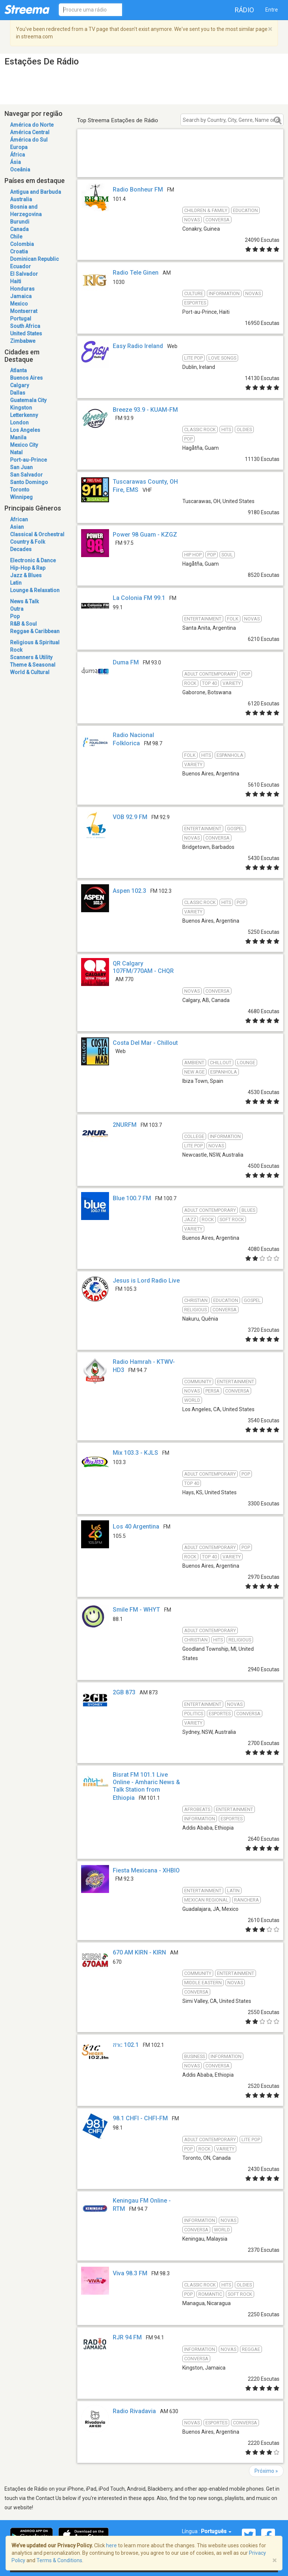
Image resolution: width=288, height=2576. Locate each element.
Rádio (244, 10)
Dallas (17, 393)
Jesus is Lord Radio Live (146, 1280)
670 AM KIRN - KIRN (139, 1952)
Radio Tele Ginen (136, 272)
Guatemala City (28, 400)
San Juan (21, 467)
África (17, 155)
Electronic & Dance (33, 560)
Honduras (22, 289)
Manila (18, 437)
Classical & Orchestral (37, 534)
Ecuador (20, 266)
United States (26, 333)
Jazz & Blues (26, 575)
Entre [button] (271, 10)
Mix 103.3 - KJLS (135, 1452)
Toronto (19, 490)
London (19, 423)
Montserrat (23, 311)
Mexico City (24, 445)
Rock (16, 650)
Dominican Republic (34, 259)
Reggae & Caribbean (35, 631)
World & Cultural (29, 672)
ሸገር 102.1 (126, 2044)
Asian (17, 527)
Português (216, 2531)
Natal (16, 452)
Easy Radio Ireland (138, 346)
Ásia (15, 162)
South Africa (25, 326)
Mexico (19, 304)
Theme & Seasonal (32, 665)
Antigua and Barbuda (35, 192)
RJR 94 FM (127, 2337)
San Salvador (26, 475)
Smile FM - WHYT (136, 1609)
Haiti (15, 281)
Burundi (19, 222)
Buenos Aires (26, 378)
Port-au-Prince (28, 460)
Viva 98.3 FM (130, 2273)
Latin (16, 583)
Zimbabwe (22, 341)
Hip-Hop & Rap (27, 568)
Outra (16, 609)
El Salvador (24, 274)
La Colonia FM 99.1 (139, 597)
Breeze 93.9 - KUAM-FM (145, 409)
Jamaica (21, 296)
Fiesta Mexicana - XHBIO (146, 1870)
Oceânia (20, 170)
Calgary (19, 385)
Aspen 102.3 (129, 890)
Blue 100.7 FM (132, 1198)
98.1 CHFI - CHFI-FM (140, 2118)
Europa (19, 147)
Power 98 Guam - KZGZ (145, 534)
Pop (15, 616)
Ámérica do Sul (29, 140)
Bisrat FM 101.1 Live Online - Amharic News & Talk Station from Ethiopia (146, 1786)
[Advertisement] (180, 161)
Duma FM (126, 662)
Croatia (19, 252)
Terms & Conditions (59, 2560)
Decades (21, 549)
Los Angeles (25, 430)
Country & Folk (27, 542)
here (111, 2545)
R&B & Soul (23, 624)
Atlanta (18, 370)
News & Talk (24, 601)
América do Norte (32, 125)
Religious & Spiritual (35, 642)
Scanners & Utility (31, 657)
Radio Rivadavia (134, 2411)
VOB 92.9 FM (130, 817)
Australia (21, 199)
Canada (19, 229)
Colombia (22, 244)
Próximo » (266, 2471)
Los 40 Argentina (136, 1526)
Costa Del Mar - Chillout (145, 1042)
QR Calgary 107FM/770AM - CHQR (143, 967)
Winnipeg (21, 497)
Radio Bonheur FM (138, 189)
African (19, 519)
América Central (29, 132)
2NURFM (125, 1124)
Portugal (20, 319)
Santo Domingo (29, 482)
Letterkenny (24, 415)
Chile (16, 237)
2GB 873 (124, 1692)
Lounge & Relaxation (35, 590)
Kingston (21, 408)
